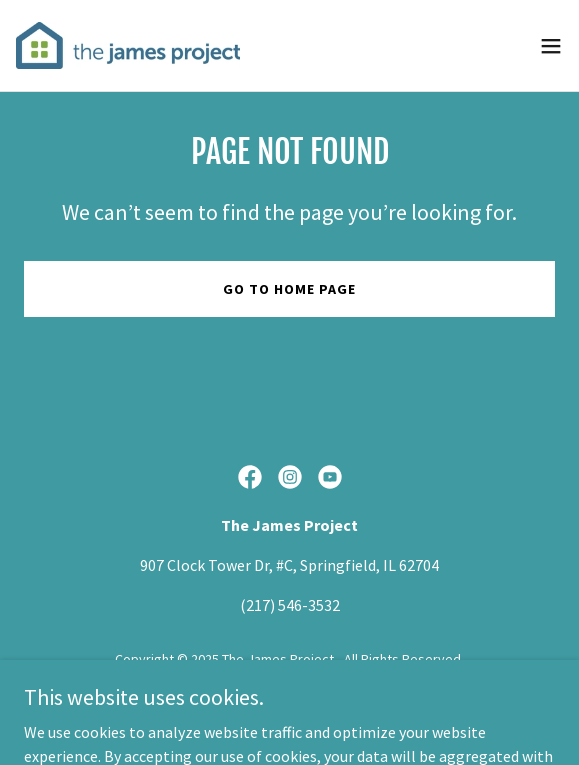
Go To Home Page (289, 289)
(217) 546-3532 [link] (290, 605)
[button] (551, 46)
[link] (128, 45)
